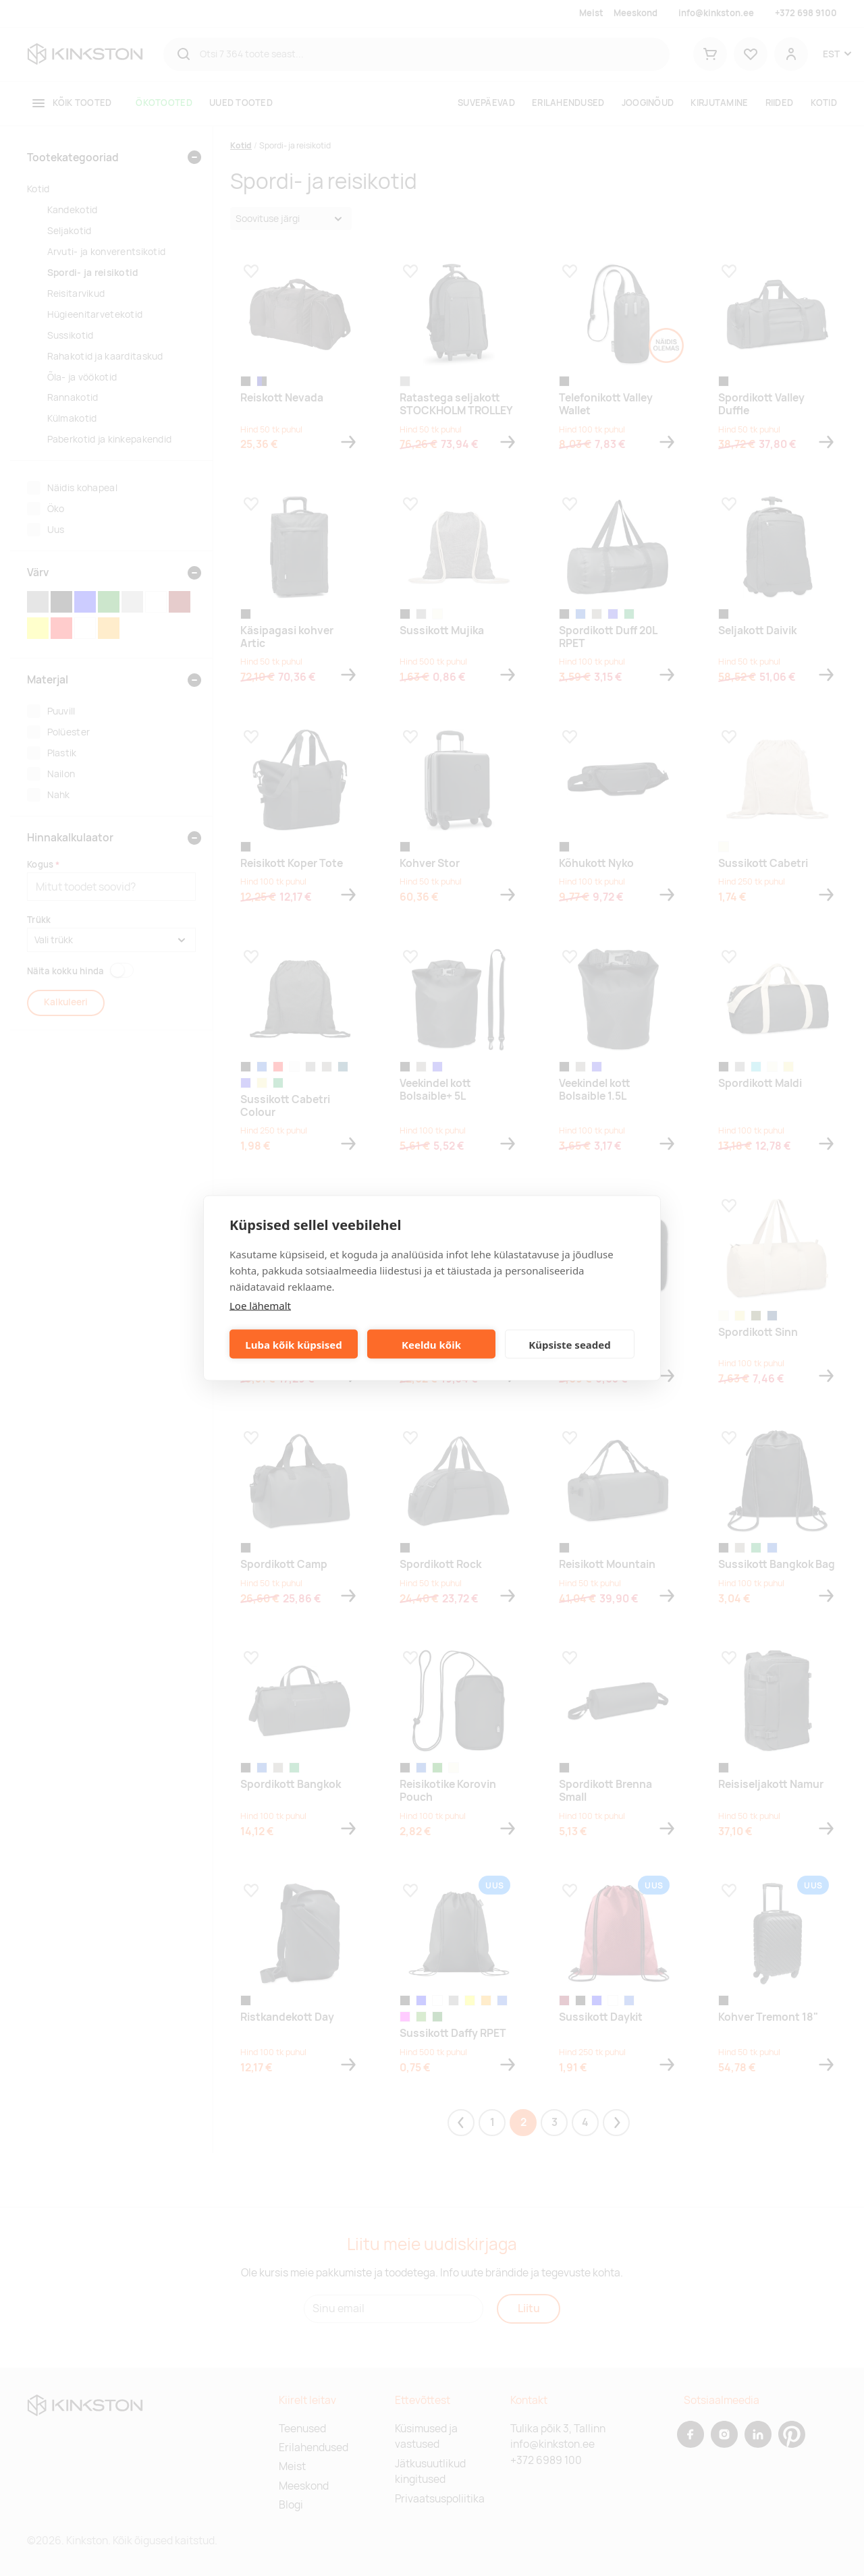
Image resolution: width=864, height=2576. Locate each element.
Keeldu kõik (431, 1344)
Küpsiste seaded (570, 1344)
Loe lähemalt (260, 1305)
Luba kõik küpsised (293, 1344)
